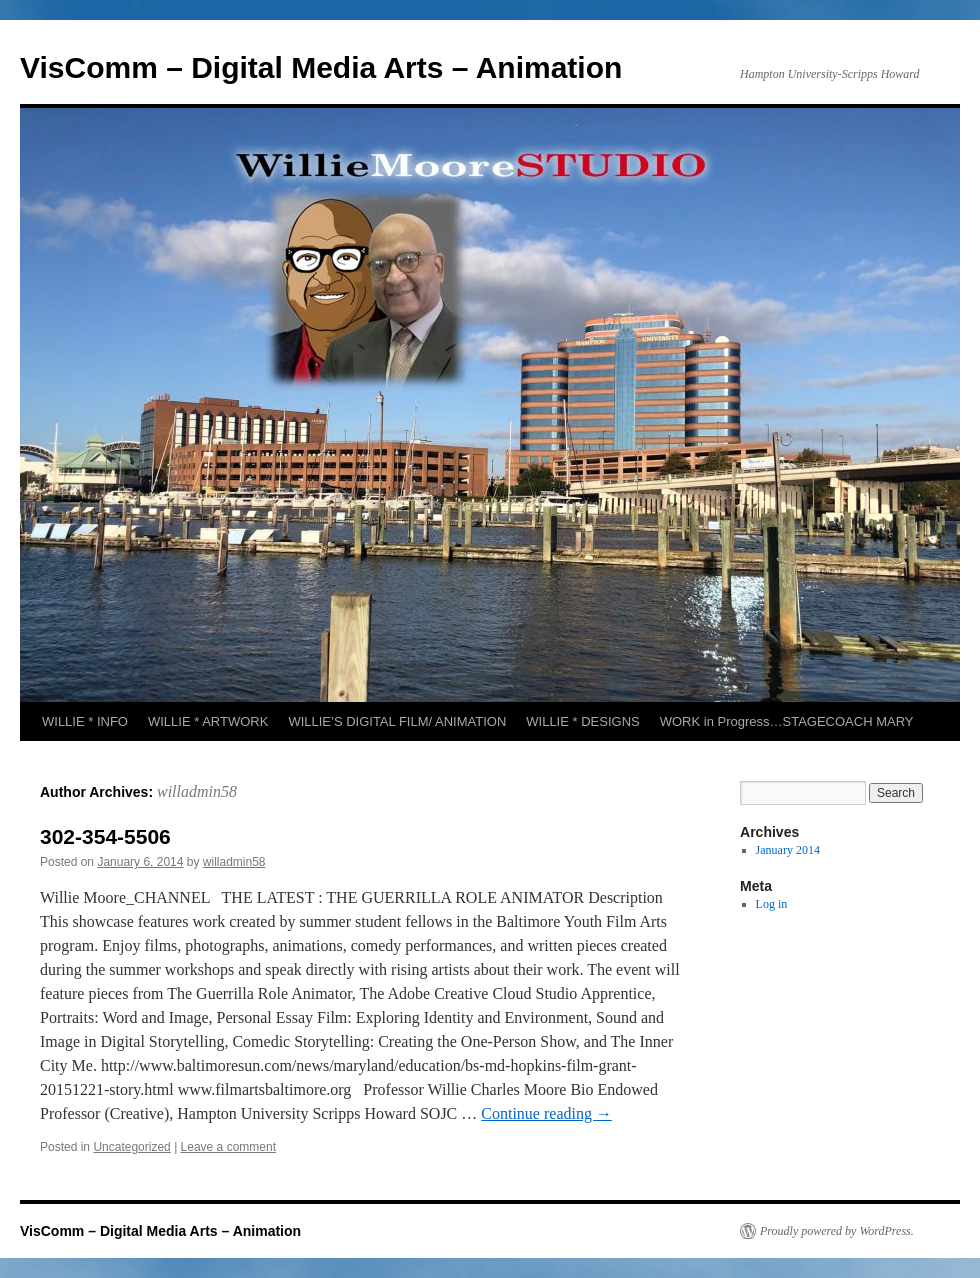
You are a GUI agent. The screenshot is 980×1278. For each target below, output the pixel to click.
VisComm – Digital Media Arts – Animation (321, 67)
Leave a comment (228, 1147)
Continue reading (546, 1113)
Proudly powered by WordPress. (837, 1231)
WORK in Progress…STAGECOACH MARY (787, 721)
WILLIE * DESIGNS (582, 721)
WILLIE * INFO (85, 721)
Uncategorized (131, 1147)
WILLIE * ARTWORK (208, 721)
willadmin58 (197, 791)
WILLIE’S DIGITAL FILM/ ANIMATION (397, 721)
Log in (772, 904)
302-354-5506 (105, 836)
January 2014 (788, 850)
